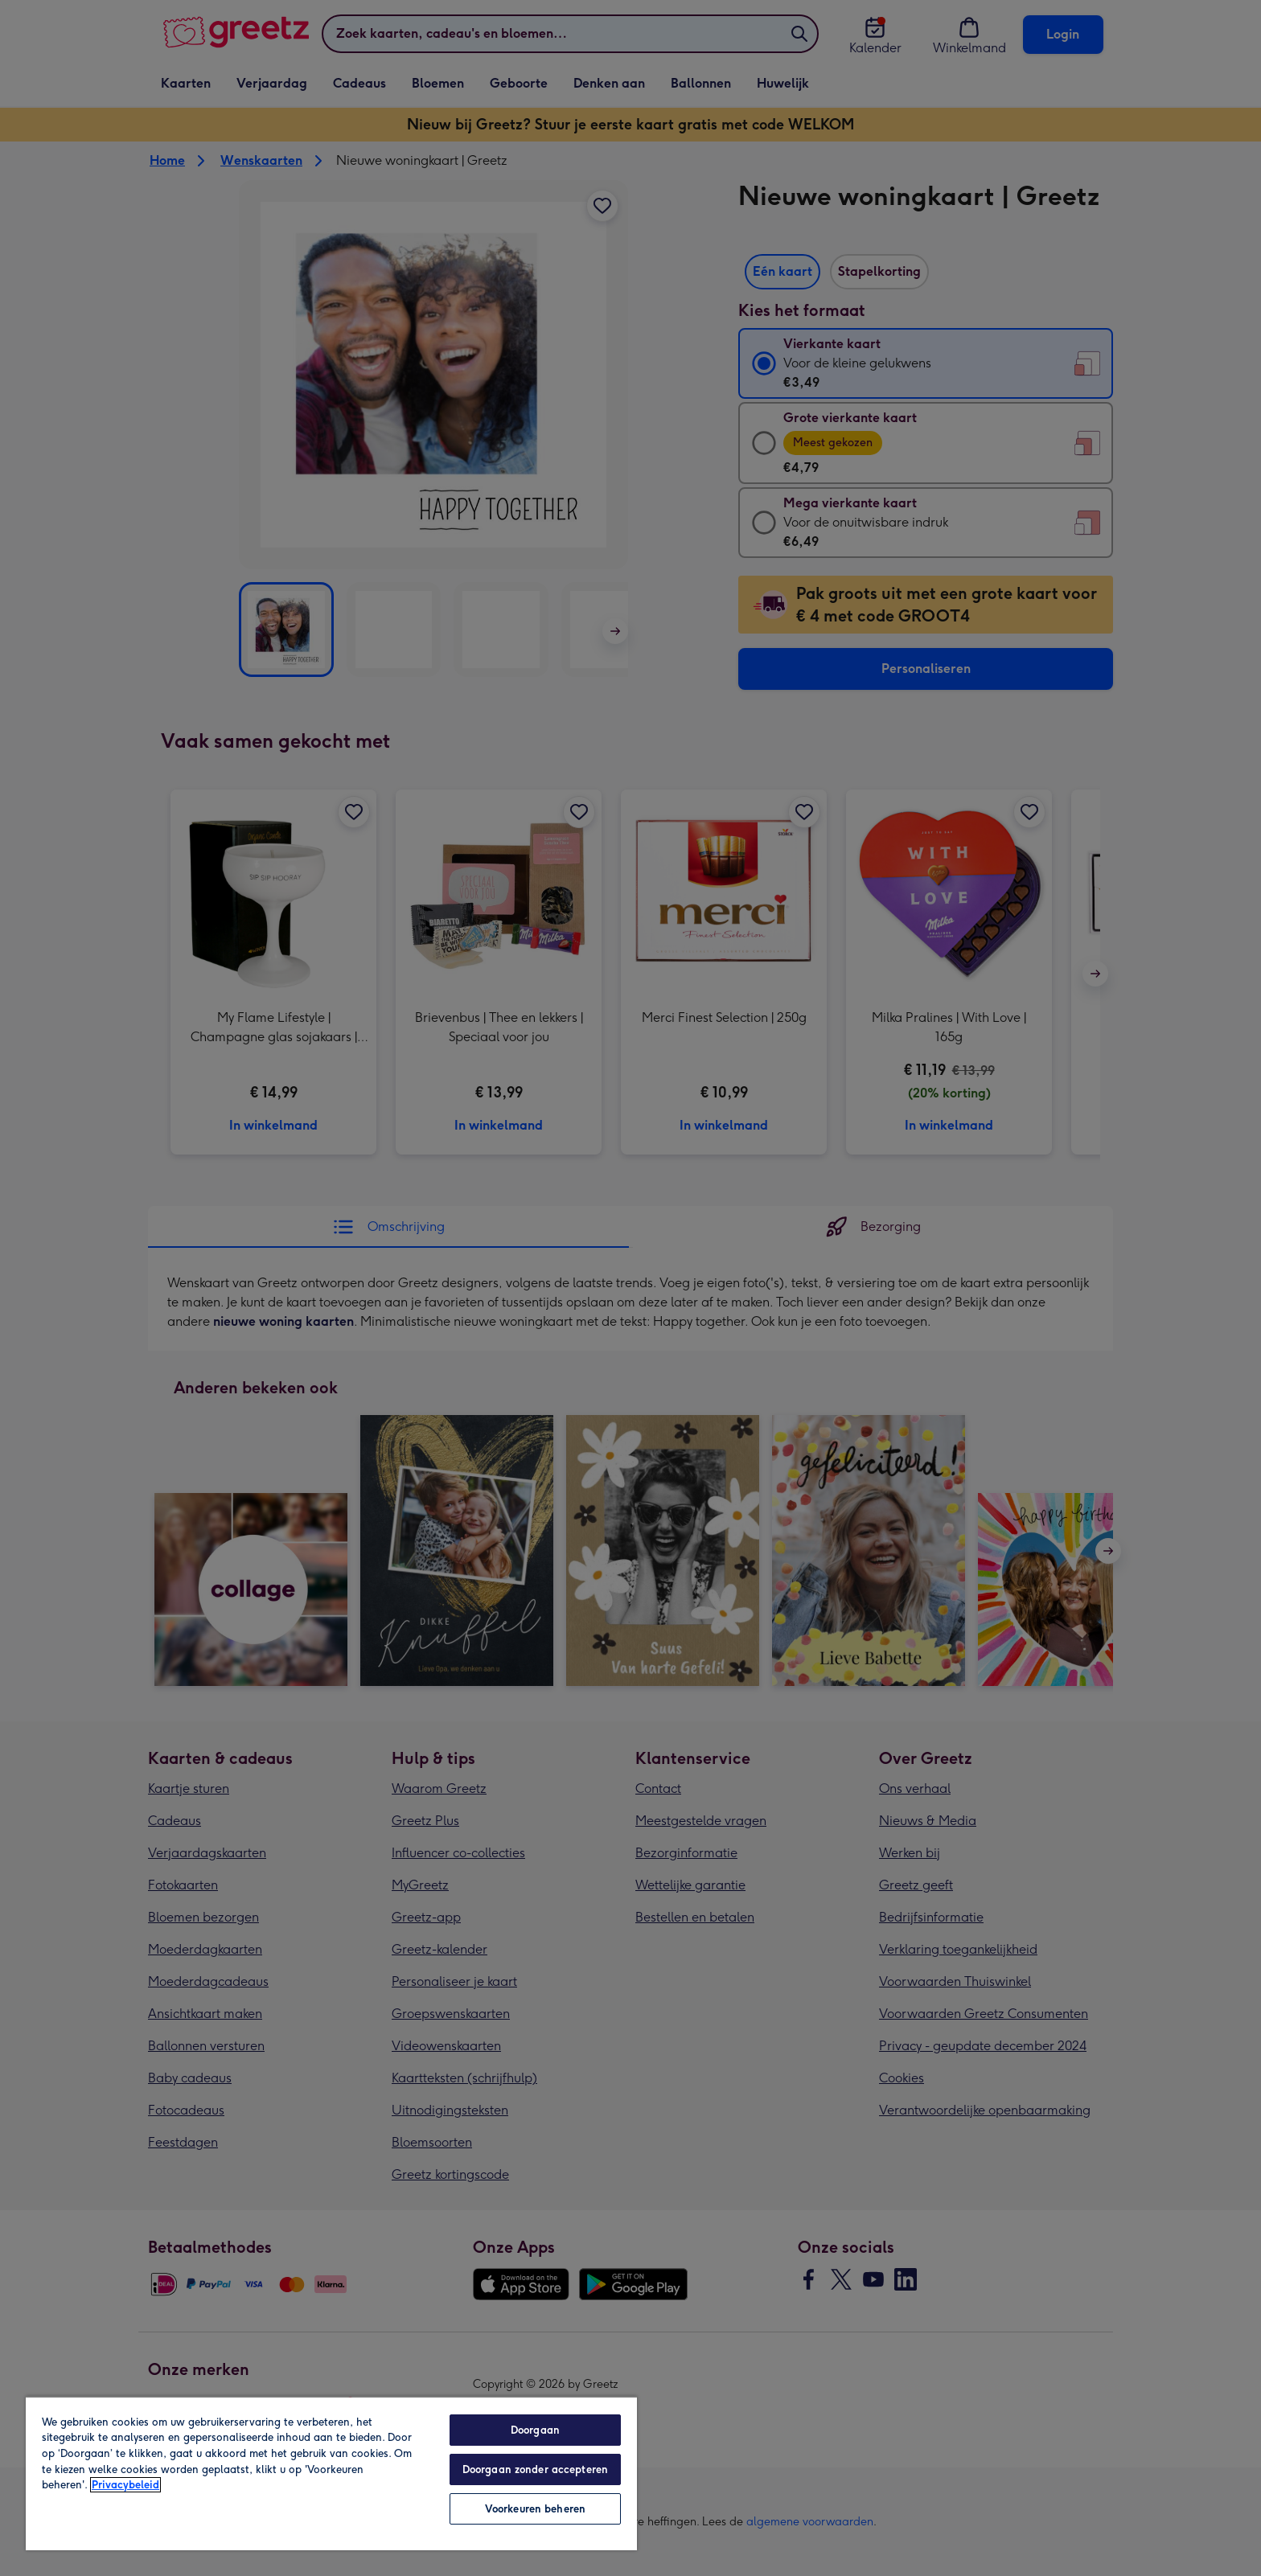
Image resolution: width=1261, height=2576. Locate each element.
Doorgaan (535, 2430)
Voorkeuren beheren (535, 2509)
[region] (331, 2473)
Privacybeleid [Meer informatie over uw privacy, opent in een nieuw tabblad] (125, 2485)
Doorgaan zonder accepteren (535, 2469)
